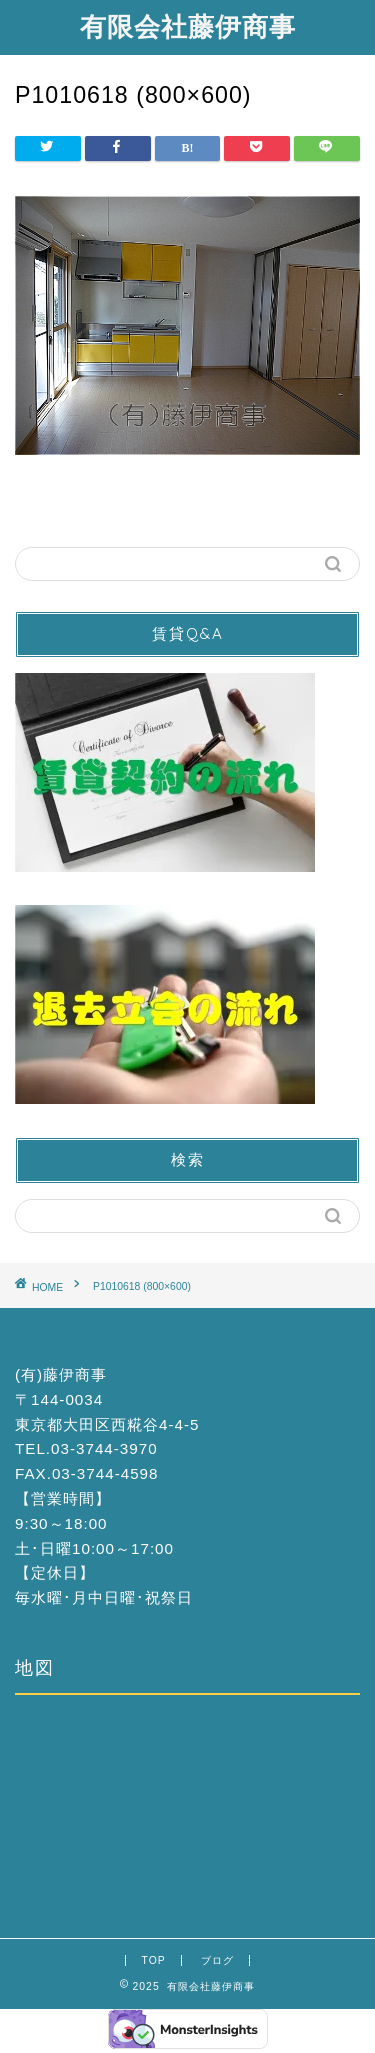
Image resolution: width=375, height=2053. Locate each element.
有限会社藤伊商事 (188, 26)
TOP (153, 1960)
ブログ (217, 1960)
